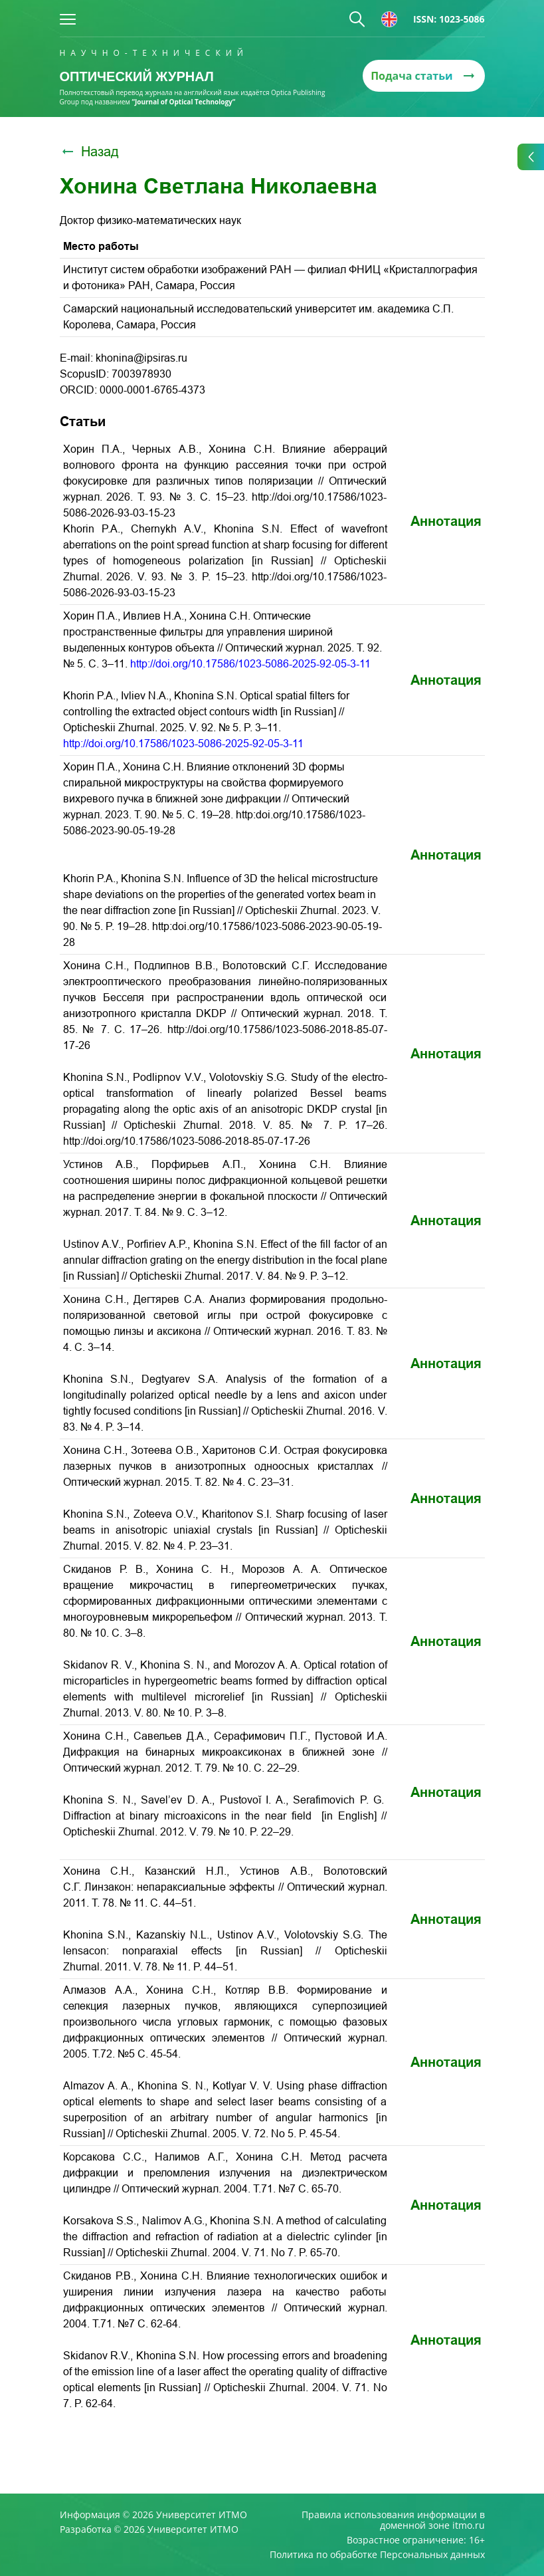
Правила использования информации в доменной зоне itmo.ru (393, 2520)
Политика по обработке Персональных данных (377, 2554)
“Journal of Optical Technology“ (184, 101)
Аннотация (446, 521)
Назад (89, 152)
